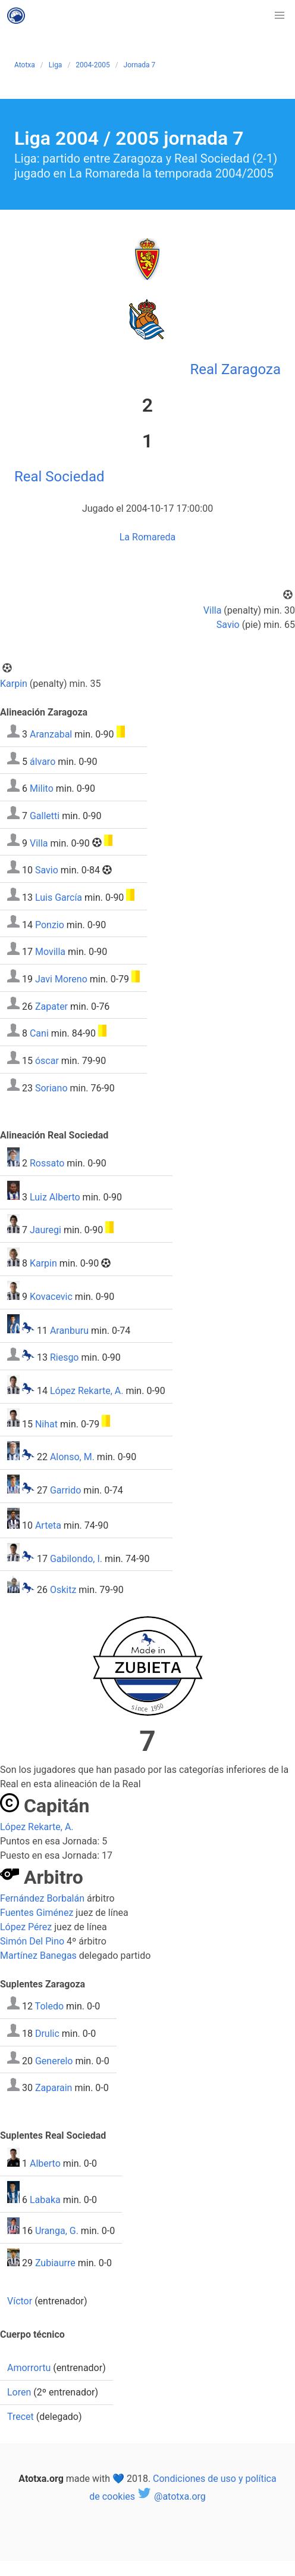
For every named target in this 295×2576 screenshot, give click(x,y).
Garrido (65, 1490)
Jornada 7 (140, 65)
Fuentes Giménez (36, 1912)
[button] (279, 15)
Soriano (51, 1087)
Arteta (48, 1525)
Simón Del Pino (32, 1941)
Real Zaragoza (235, 369)
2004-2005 (92, 65)
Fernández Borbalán (42, 1898)
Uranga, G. (57, 2230)
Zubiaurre (55, 2263)
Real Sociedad (59, 476)
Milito (42, 788)
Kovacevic (51, 1296)
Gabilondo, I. (76, 1558)
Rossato (47, 1163)
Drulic (47, 2033)
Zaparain (54, 2087)
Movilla (50, 951)
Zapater (51, 1006)
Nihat (46, 1423)
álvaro (42, 761)
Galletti (44, 816)
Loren (19, 2392)
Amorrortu (29, 2367)
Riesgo (64, 1357)
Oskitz (63, 1589)
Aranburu (69, 1330)
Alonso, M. (72, 1457)
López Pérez (26, 1927)
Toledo (49, 2006)
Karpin (13, 683)
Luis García (58, 897)
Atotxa (24, 65)
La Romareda (148, 537)
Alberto (45, 2163)
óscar (47, 1060)
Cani (39, 1033)
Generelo (54, 2060)
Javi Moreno (61, 979)
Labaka (45, 2199)
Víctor (19, 2301)
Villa (212, 610)
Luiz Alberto (55, 1196)
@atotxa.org (171, 2496)
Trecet (20, 2416)
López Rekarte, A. (87, 1390)
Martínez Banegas (38, 1955)
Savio (228, 624)
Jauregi (45, 1230)
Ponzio (49, 924)
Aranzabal (51, 734)
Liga (55, 65)
